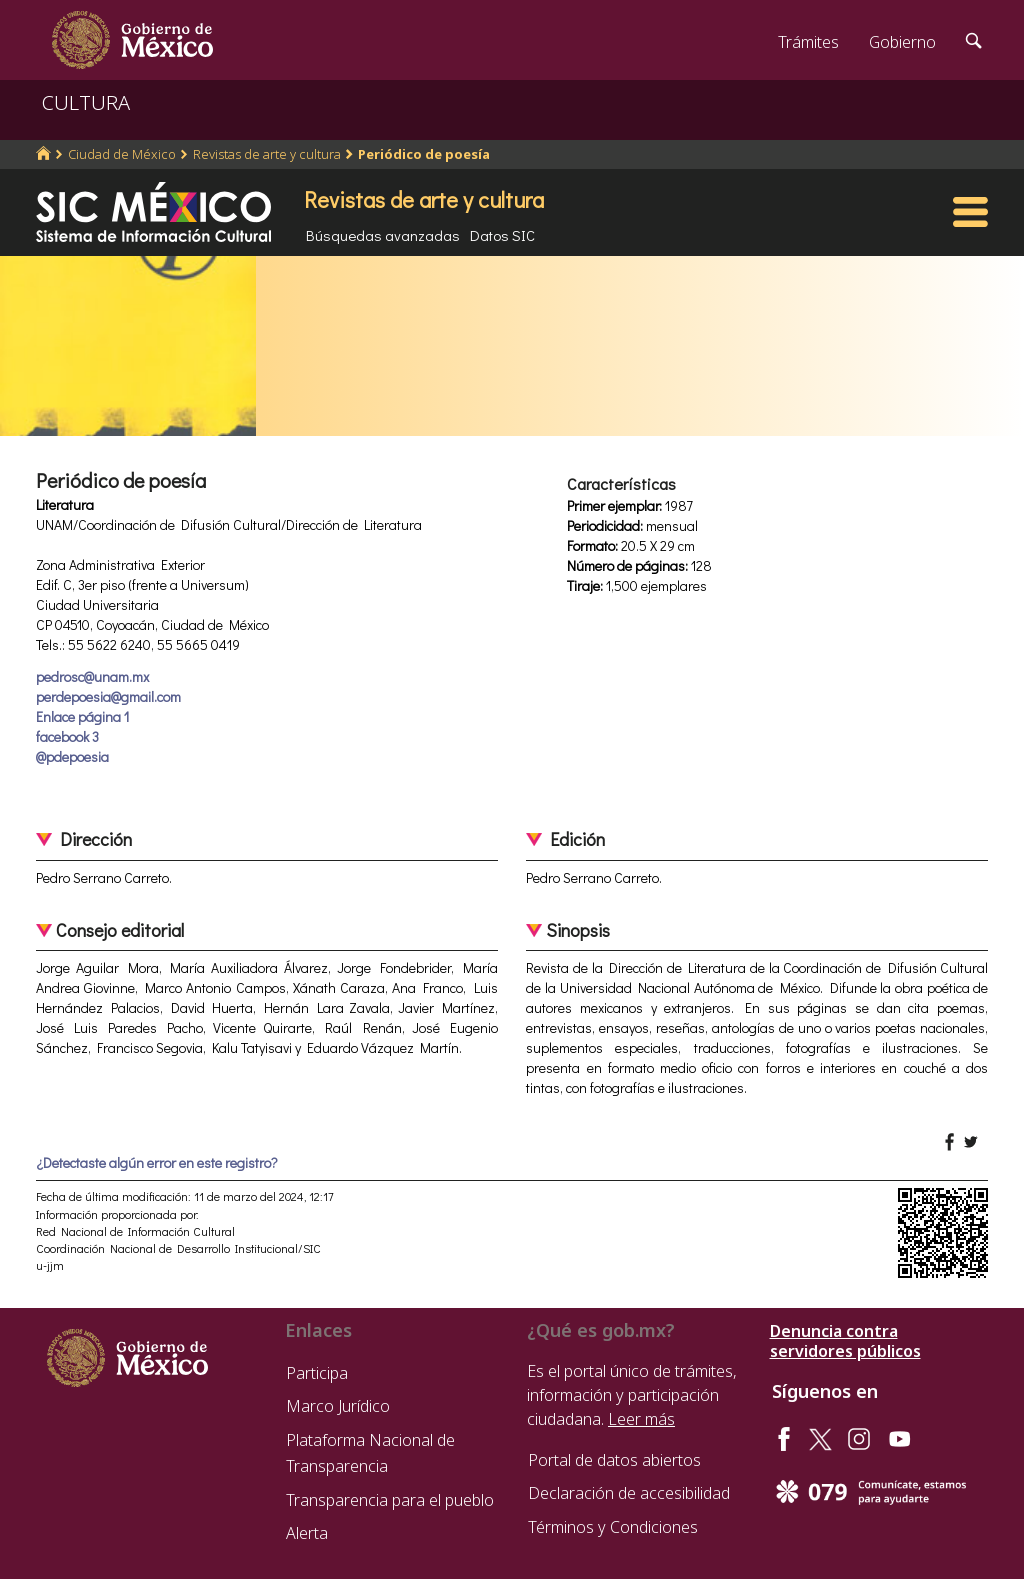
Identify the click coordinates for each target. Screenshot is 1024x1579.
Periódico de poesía (424, 154)
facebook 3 (67, 736)
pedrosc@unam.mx (92, 676)
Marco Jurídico (338, 1406)
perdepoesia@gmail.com (108, 696)
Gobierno (902, 42)
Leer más (641, 1419)
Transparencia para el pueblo (390, 1500)
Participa (317, 1373)
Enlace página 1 (82, 716)
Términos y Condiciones (613, 1527)
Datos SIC (502, 235)
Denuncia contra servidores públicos (845, 1341)
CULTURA (86, 102)
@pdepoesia (72, 756)
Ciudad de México (122, 154)
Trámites (808, 42)
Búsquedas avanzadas (383, 235)
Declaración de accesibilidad (629, 1493)
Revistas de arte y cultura (267, 154)
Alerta (307, 1533)
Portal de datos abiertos (614, 1460)
